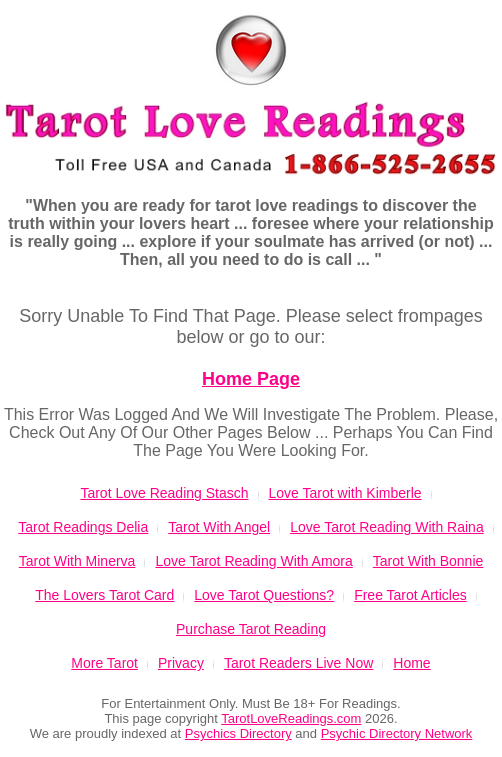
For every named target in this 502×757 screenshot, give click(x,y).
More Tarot (104, 663)
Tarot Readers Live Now (298, 663)
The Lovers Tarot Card (104, 595)
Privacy (181, 663)
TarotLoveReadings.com (291, 718)
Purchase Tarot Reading (251, 629)
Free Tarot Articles (410, 595)
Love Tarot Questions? (264, 595)
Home (411, 663)
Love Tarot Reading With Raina (387, 527)
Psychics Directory (238, 733)
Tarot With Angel (219, 527)
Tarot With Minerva (77, 561)
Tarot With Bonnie (428, 561)
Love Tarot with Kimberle (345, 493)
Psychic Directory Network (397, 733)
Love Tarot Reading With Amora (253, 561)
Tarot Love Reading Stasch (164, 493)
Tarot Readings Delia (83, 527)
